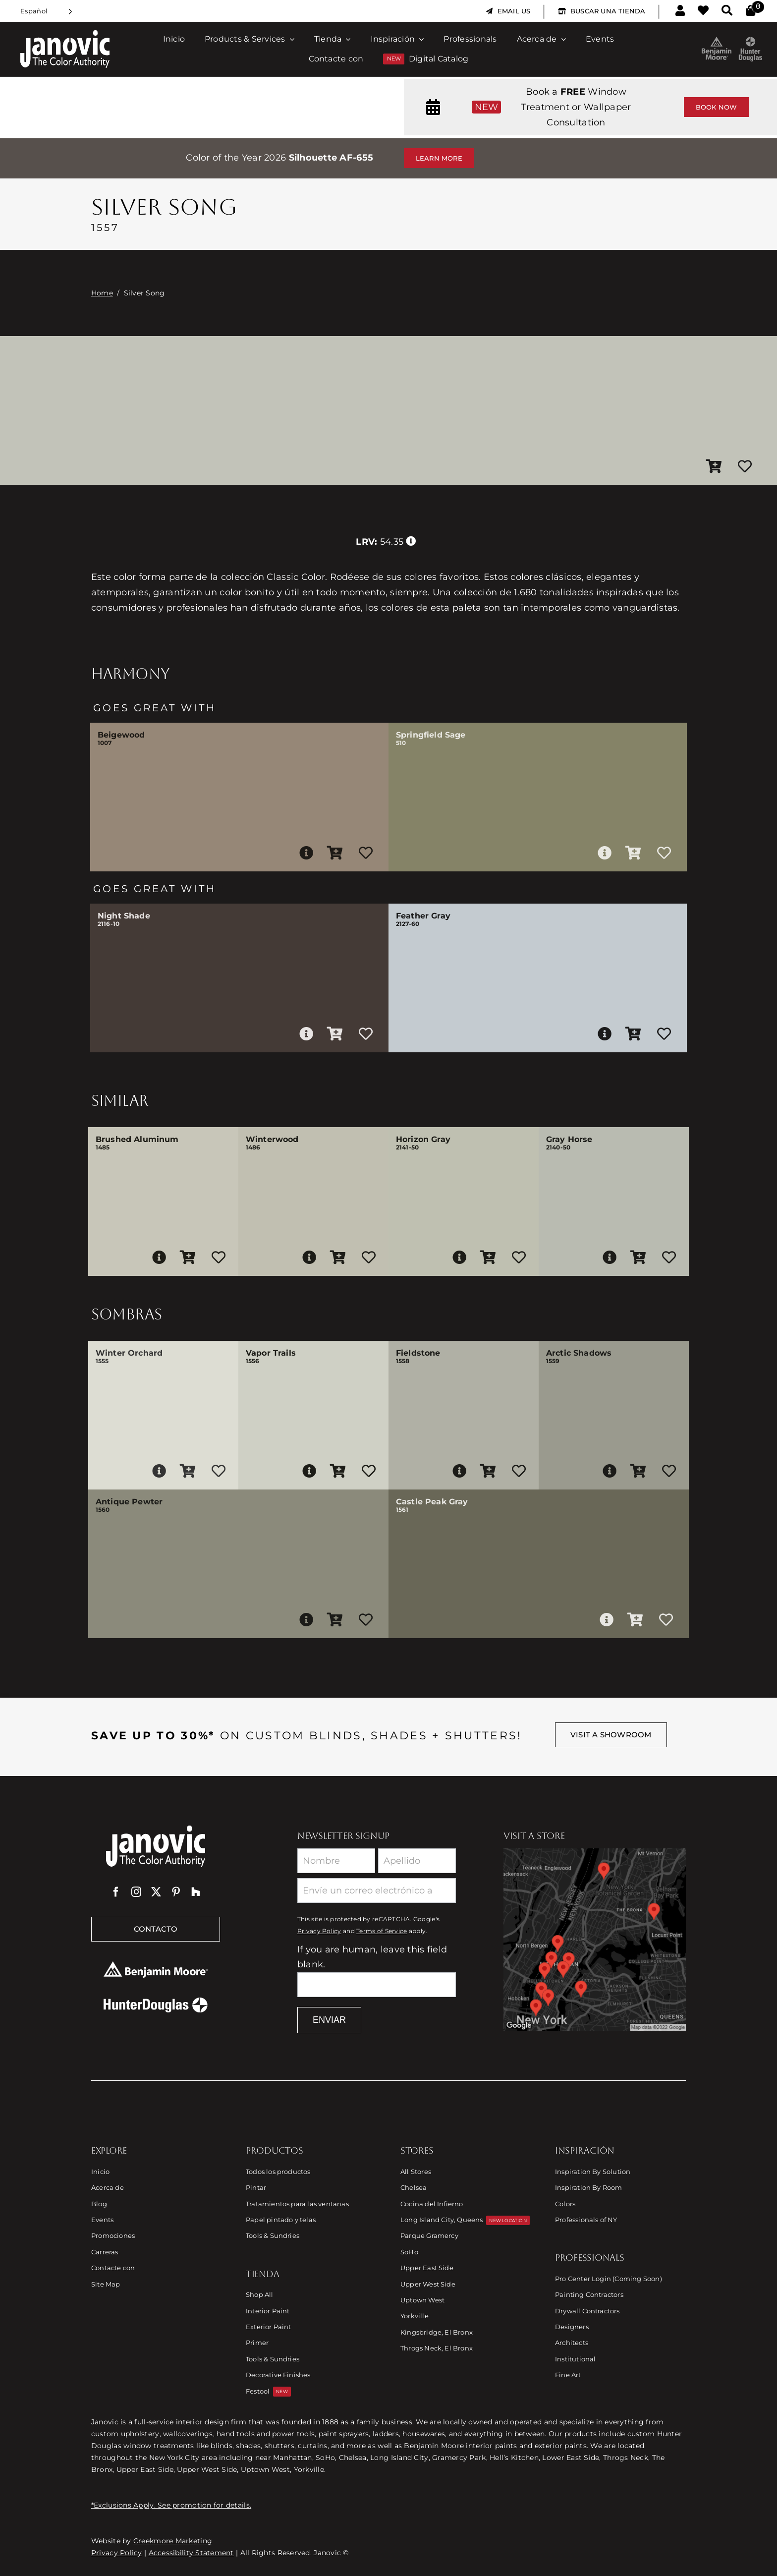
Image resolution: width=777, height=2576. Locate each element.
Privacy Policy (319, 1931)
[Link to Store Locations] (594, 1939)
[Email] (376, 1890)
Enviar (329, 2020)
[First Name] (336, 1860)
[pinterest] (176, 1892)
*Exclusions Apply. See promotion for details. (171, 2505)
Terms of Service (381, 1931)
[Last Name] (417, 1860)
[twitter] (156, 1892)
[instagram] (136, 1892)
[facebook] (116, 1892)
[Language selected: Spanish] (46, 11)
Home (102, 292)
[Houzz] (195, 1892)
